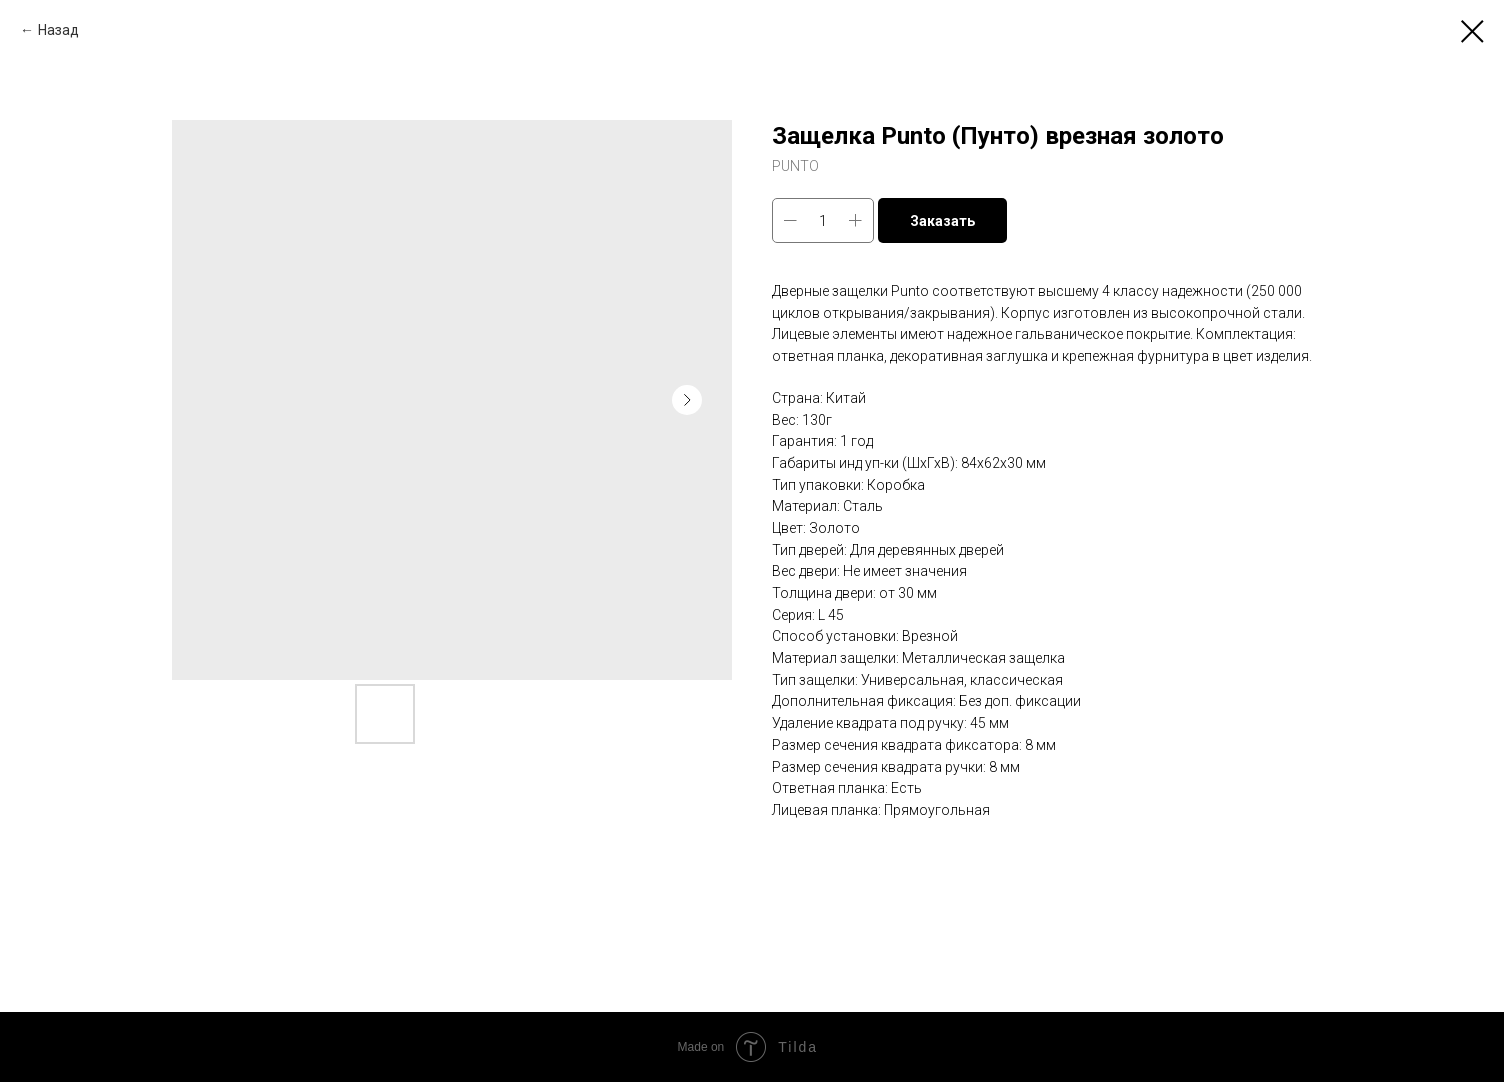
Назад (58, 30)
